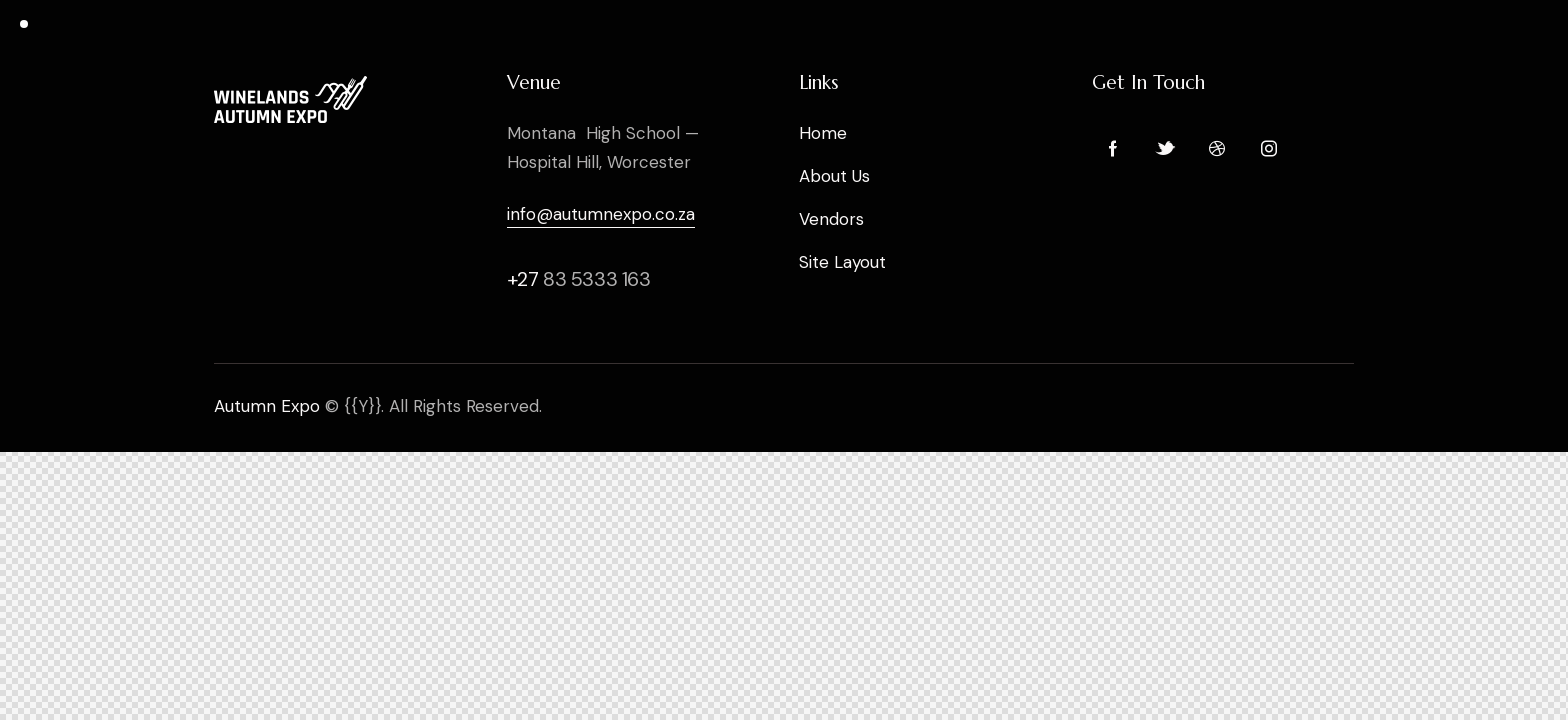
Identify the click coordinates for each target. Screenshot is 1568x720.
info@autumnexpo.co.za (601, 214)
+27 (525, 279)
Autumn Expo (267, 406)
